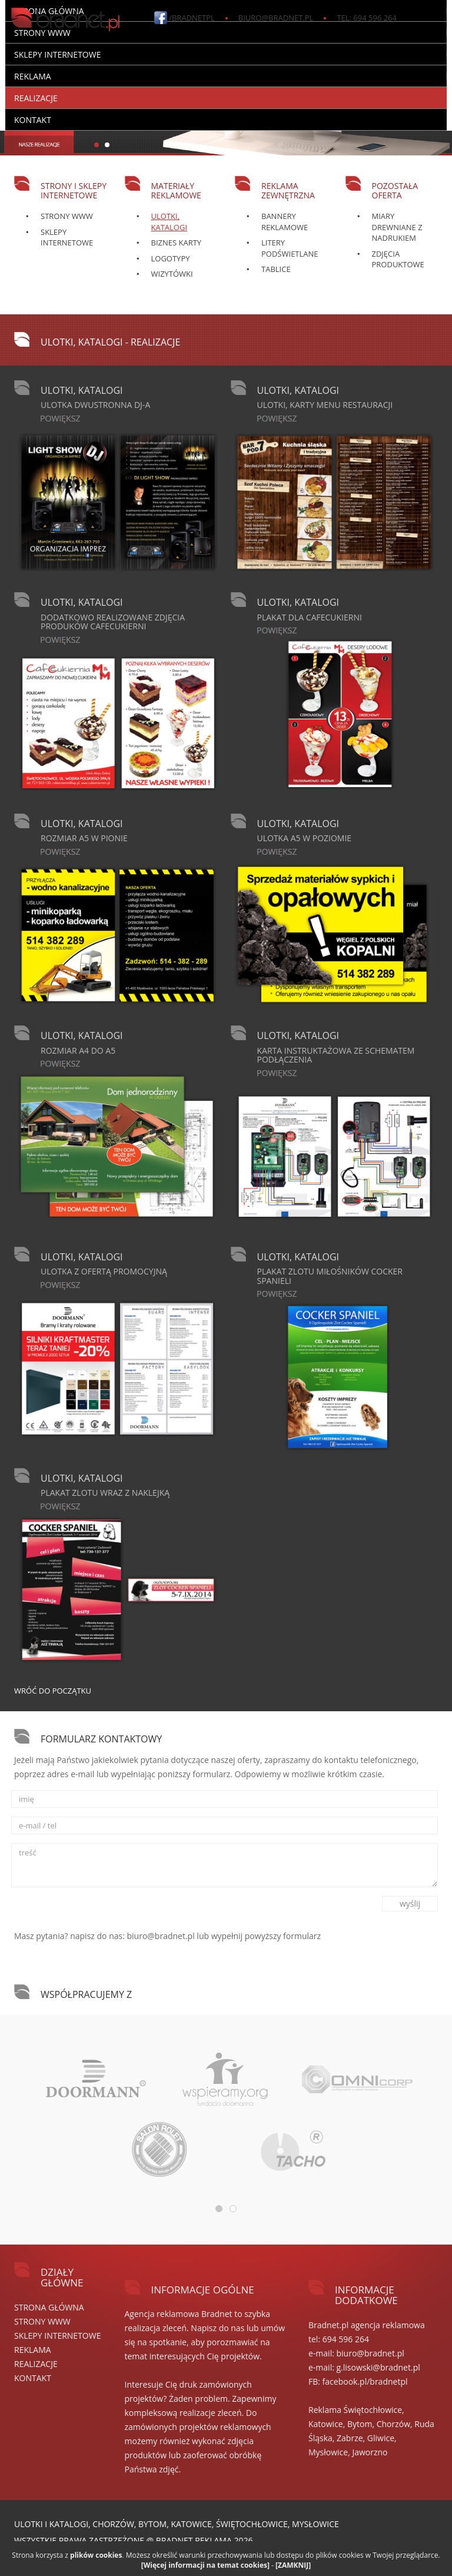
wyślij (410, 1903)
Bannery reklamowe (284, 222)
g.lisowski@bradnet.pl (378, 2367)
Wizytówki (172, 273)
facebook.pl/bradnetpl (365, 2381)
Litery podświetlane (289, 248)
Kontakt (32, 119)
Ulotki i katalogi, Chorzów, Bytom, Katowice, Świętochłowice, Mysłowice (176, 2523)
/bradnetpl (192, 17)
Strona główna (49, 2307)
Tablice (276, 269)
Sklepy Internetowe (67, 237)
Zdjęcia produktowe (398, 259)
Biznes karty (176, 242)
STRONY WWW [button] (42, 32)
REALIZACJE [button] (36, 98)
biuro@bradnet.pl (276, 17)
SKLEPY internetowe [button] (57, 54)
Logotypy (170, 258)
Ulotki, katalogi (169, 222)
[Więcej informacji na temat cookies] (205, 2565)
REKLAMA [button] (32, 76)
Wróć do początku (52, 1690)
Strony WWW (67, 216)
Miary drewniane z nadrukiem (397, 227)
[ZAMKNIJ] (293, 2565)
